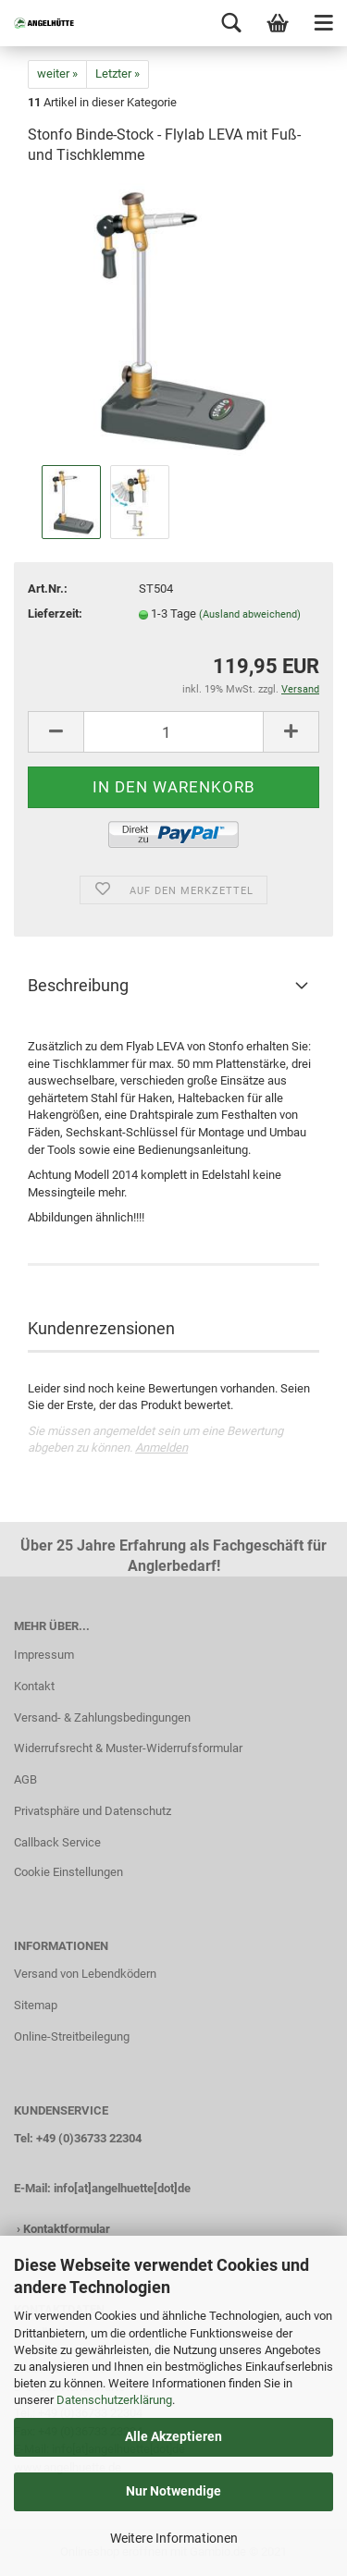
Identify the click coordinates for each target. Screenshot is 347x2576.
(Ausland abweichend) (250, 614)
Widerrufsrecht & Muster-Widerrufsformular (128, 1748)
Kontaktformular (66, 2229)
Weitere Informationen (174, 2538)
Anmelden (161, 1447)
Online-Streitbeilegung (72, 2036)
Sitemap (35, 2005)
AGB (25, 1779)
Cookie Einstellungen (68, 1872)
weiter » (57, 73)
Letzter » (117, 73)
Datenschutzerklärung (114, 2400)
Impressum (44, 1655)
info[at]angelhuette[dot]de (122, 2188)
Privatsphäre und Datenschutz (92, 1811)
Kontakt (34, 1686)
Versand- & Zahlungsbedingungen (102, 1717)
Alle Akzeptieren (173, 2436)
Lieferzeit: (55, 613)
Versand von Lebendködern (85, 1974)
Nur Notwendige (173, 2491)
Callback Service (57, 1842)
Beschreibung (78, 985)
